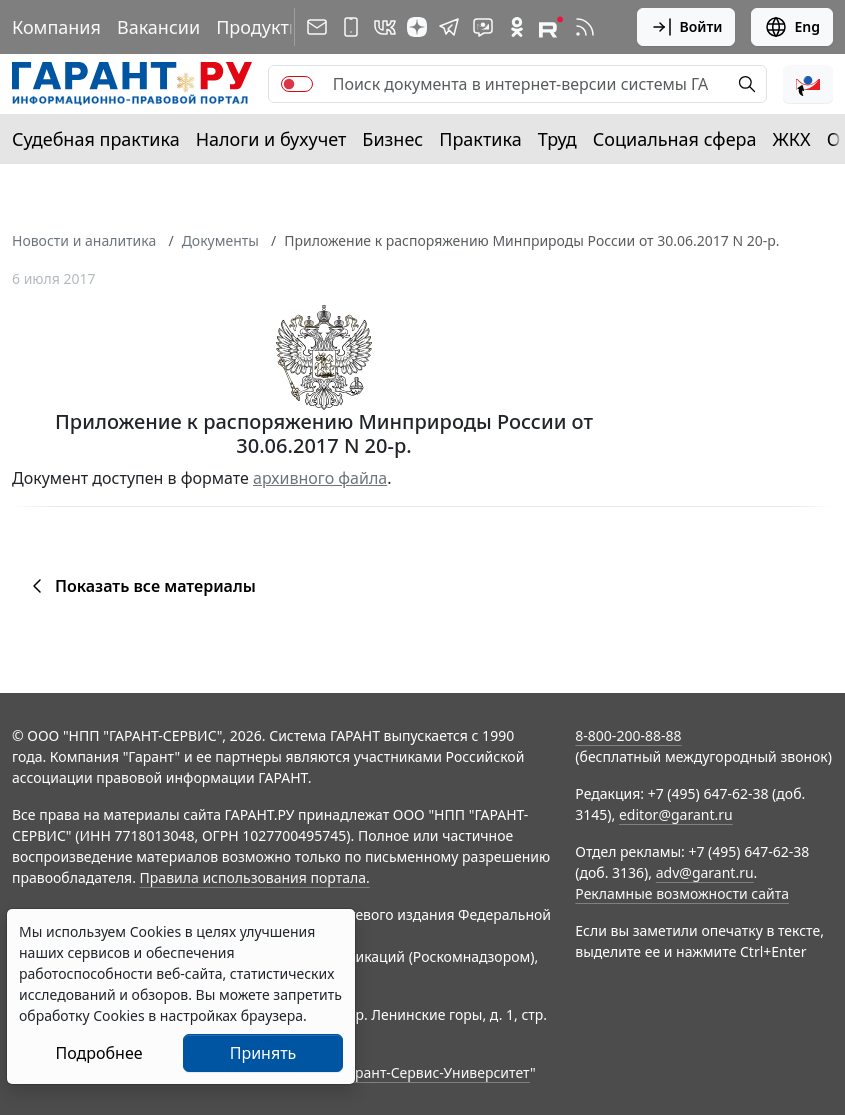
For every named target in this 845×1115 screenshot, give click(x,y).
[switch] (297, 84)
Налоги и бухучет (271, 139)
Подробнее (98, 1053)
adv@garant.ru (705, 872)
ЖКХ (792, 139)
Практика (480, 139)
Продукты (259, 27)
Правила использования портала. (255, 877)
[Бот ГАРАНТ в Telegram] (483, 27)
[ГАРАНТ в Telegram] (449, 27)
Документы (220, 240)
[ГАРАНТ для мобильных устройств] (351, 27)
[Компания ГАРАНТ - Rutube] (551, 27)
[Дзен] (417, 27)
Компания (56, 27)
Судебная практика (96, 139)
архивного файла (320, 478)
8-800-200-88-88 (628, 735)
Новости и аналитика (84, 240)
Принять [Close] (263, 1053)
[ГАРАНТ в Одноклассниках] (517, 27)
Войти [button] (686, 27)
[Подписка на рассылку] (317, 27)
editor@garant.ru (676, 814)
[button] (808, 84)
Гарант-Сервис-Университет (435, 1072)
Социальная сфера (675, 139)
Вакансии (158, 27)
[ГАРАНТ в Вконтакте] (385, 27)
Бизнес (392, 139)
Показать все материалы (140, 586)
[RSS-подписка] (585, 27)
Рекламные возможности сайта (682, 893)
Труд (557, 139)
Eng (792, 27)
